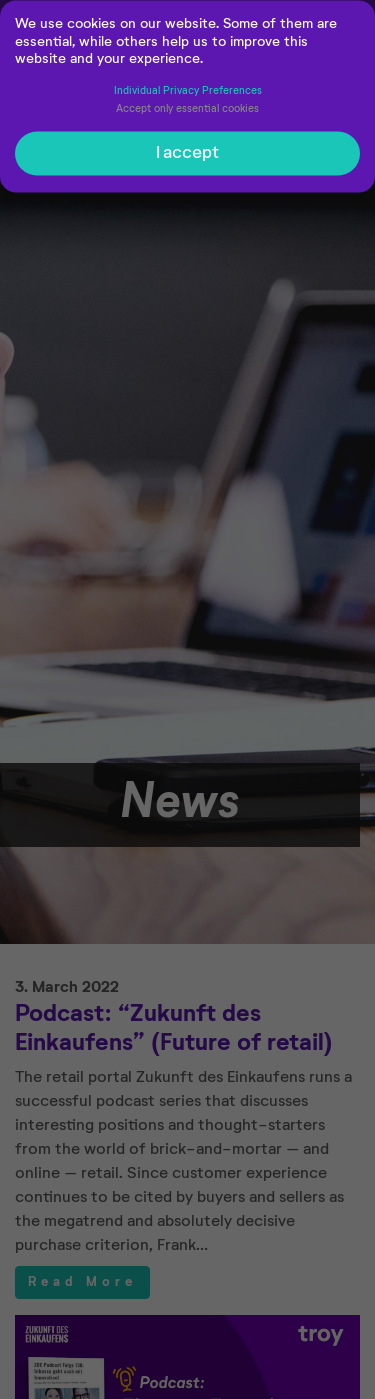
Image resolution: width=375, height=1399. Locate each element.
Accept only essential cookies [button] (187, 113)
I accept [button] (187, 157)
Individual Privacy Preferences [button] (188, 94)
